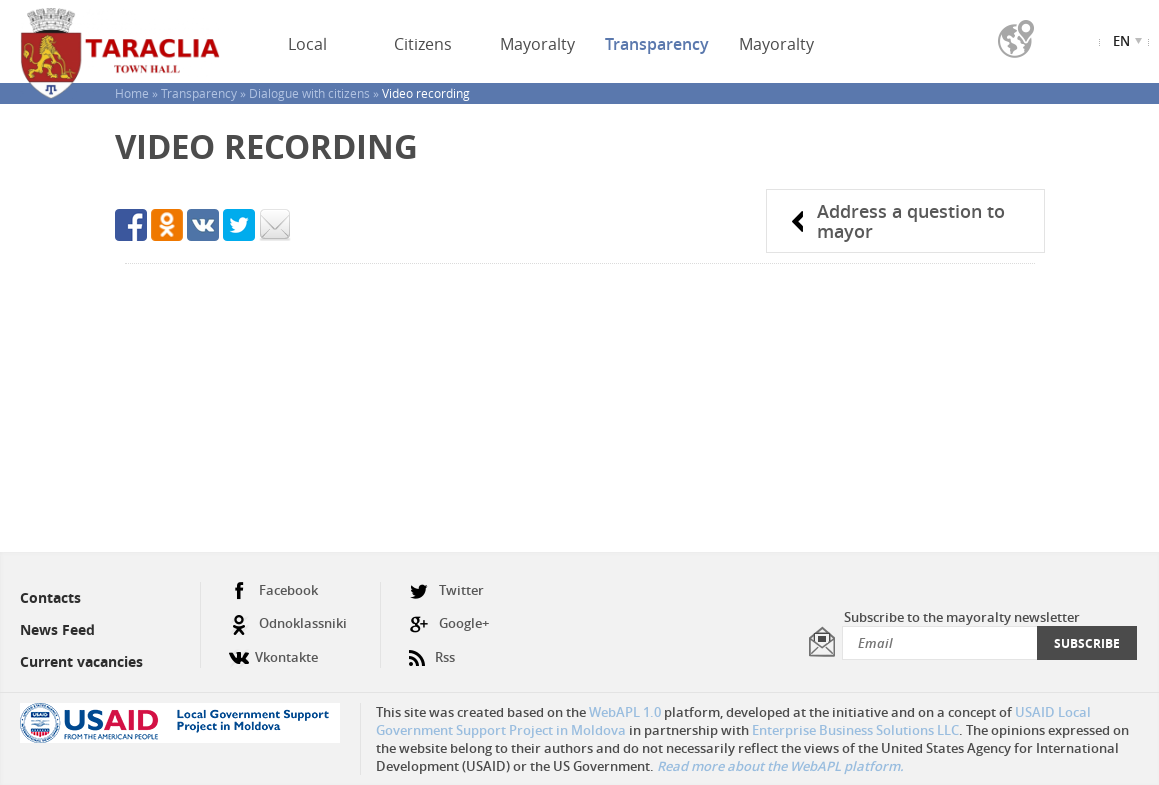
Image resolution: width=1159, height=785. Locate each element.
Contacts (50, 597)
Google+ (449, 623)
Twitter (446, 590)
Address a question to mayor (911, 221)
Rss (432, 649)
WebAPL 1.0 (625, 712)
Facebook (273, 590)
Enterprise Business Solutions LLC (855, 730)
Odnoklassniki (288, 623)
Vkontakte (273, 649)
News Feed (57, 629)
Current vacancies (81, 661)
